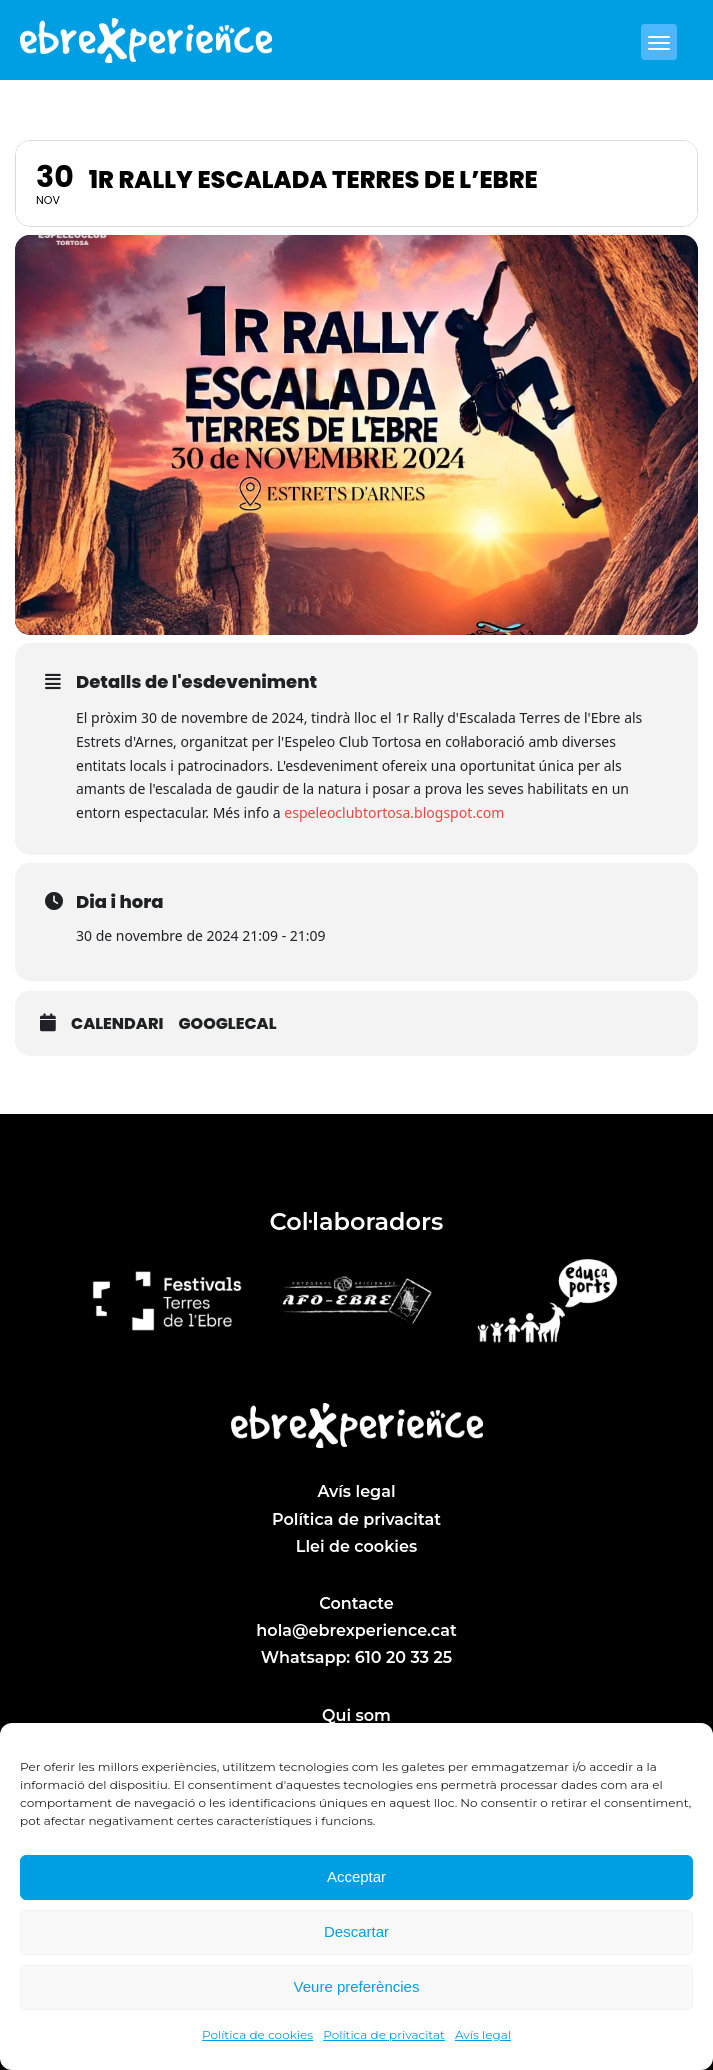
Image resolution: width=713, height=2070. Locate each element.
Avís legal (483, 2034)
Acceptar (356, 1876)
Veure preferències (357, 1986)
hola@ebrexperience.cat (356, 1630)
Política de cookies (257, 2034)
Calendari (117, 1024)
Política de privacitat (384, 2034)
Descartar (356, 1931)
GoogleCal (227, 1024)
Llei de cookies (356, 1546)
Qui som (356, 1715)
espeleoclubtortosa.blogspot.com (394, 812)
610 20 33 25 (403, 1657)
